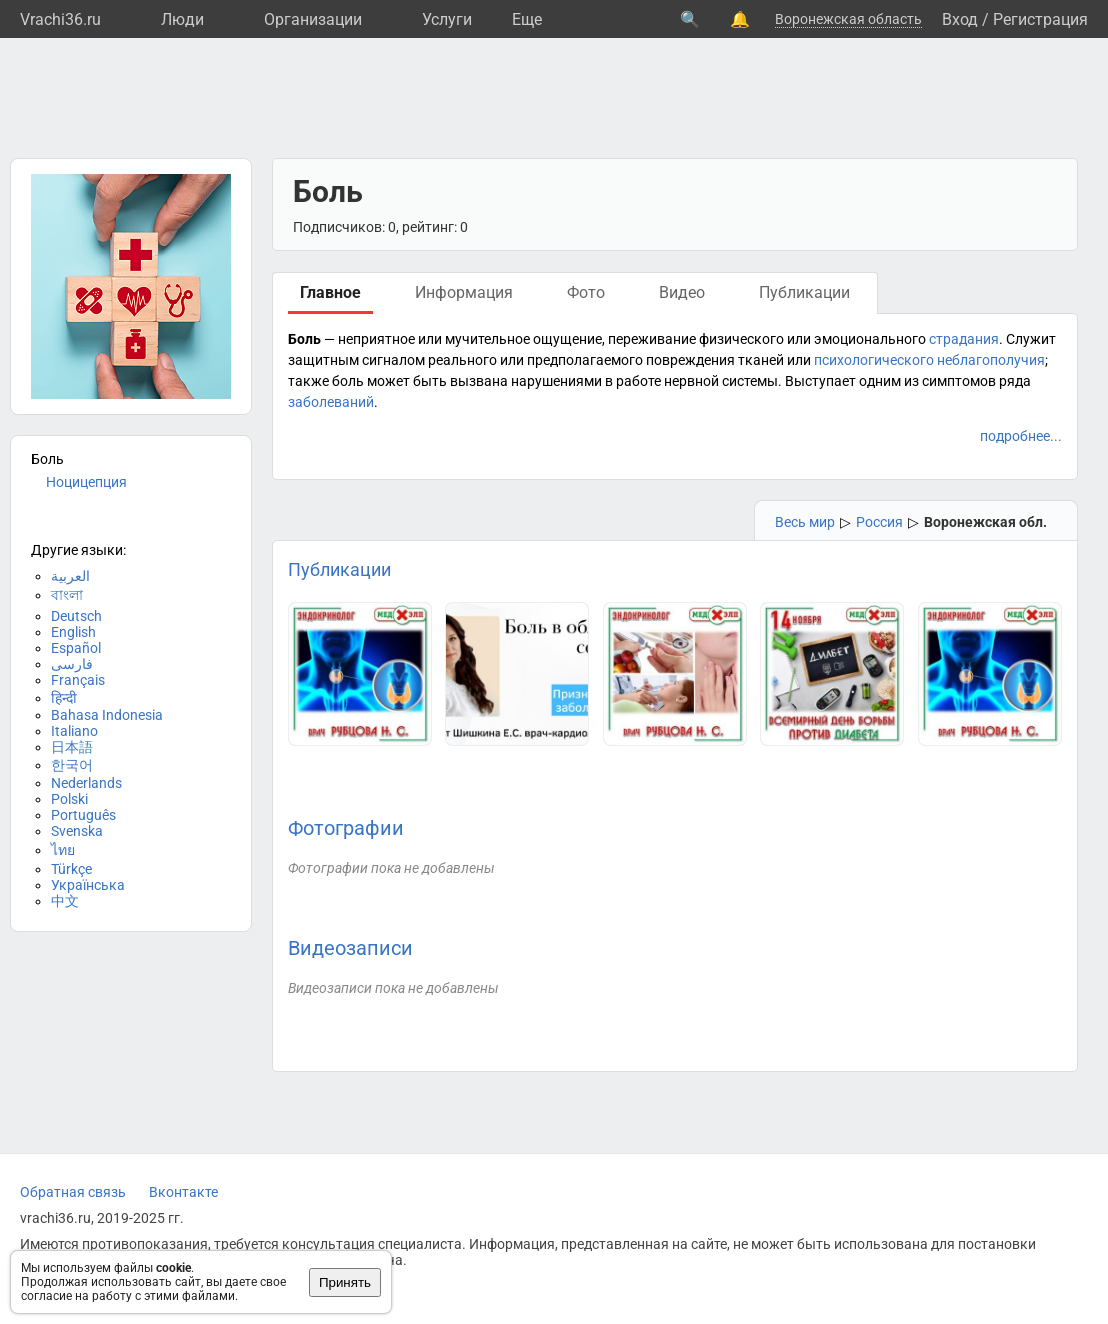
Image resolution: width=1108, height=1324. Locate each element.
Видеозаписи (350, 948)
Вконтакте (183, 1192)
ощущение (567, 339)
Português (83, 815)
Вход (960, 19)
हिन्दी (64, 698)
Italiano (74, 731)
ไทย (63, 850)
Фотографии (346, 828)
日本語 (72, 747)
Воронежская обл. (985, 522)
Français (78, 680)
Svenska (77, 831)
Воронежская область (848, 19)
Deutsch (76, 616)
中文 (65, 901)
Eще (527, 19)
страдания (964, 339)
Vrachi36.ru (60, 19)
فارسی (72, 664)
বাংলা (67, 595)
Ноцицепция (86, 482)
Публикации (339, 569)
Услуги (447, 19)
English (73, 632)
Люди (182, 19)
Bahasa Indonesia (107, 715)
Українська (88, 885)
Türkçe (71, 869)
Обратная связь (73, 1192)
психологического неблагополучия (929, 360)
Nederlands (86, 783)
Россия (879, 522)
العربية (70, 576)
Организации (313, 19)
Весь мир (805, 522)
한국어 (72, 765)
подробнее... (1021, 436)
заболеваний (331, 402)
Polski (69, 799)
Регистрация (1040, 19)
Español (76, 648)
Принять (345, 1282)
